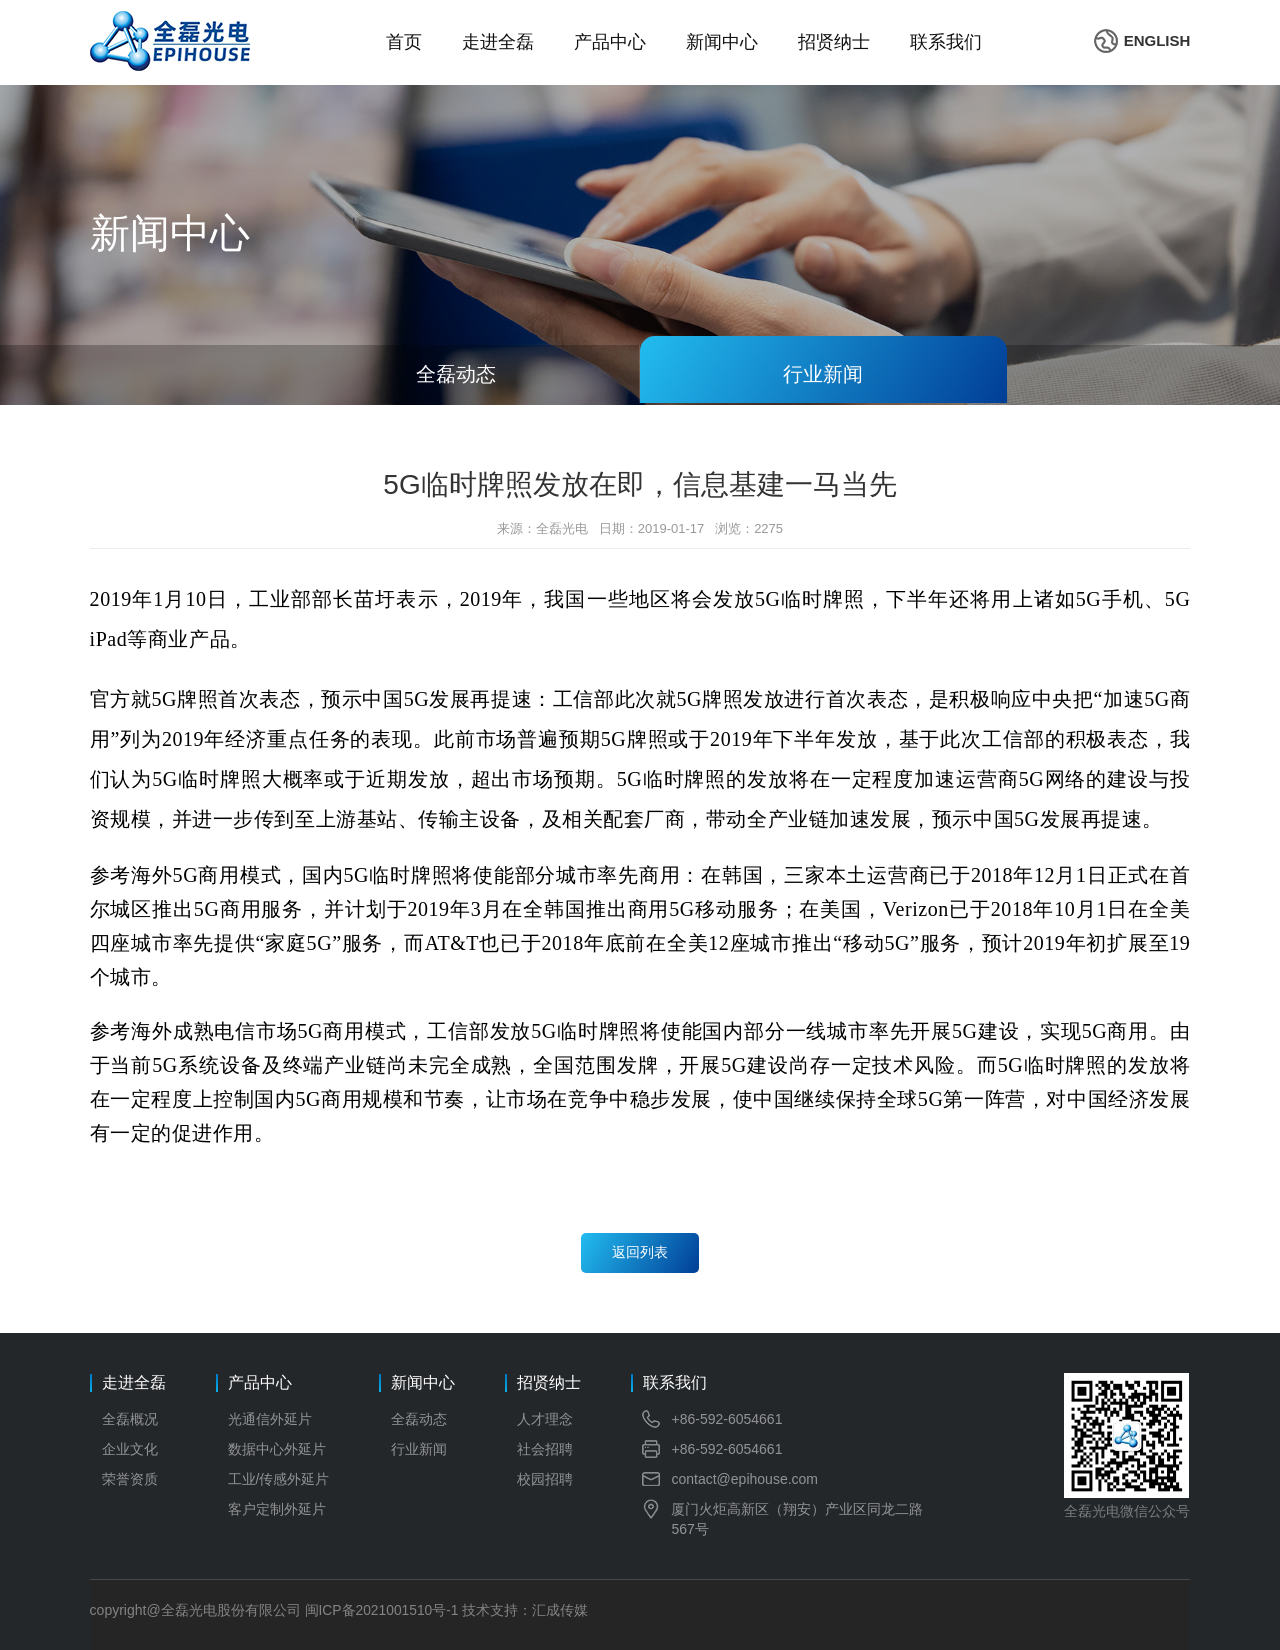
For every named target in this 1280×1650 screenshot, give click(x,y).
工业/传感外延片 (279, 1479)
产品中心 (610, 42)
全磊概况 (130, 1419)
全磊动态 (419, 1419)
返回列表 (640, 1253)
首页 (404, 42)
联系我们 (946, 42)
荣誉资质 (130, 1479)
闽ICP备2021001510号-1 (383, 1610)
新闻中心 (722, 42)
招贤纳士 (834, 42)
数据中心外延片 (277, 1449)
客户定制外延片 (277, 1509)
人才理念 (545, 1419)
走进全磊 (498, 42)
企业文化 (130, 1449)
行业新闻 (419, 1449)
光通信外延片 (270, 1419)
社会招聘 (545, 1449)
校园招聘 (545, 1479)
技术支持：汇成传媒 (527, 1610)
